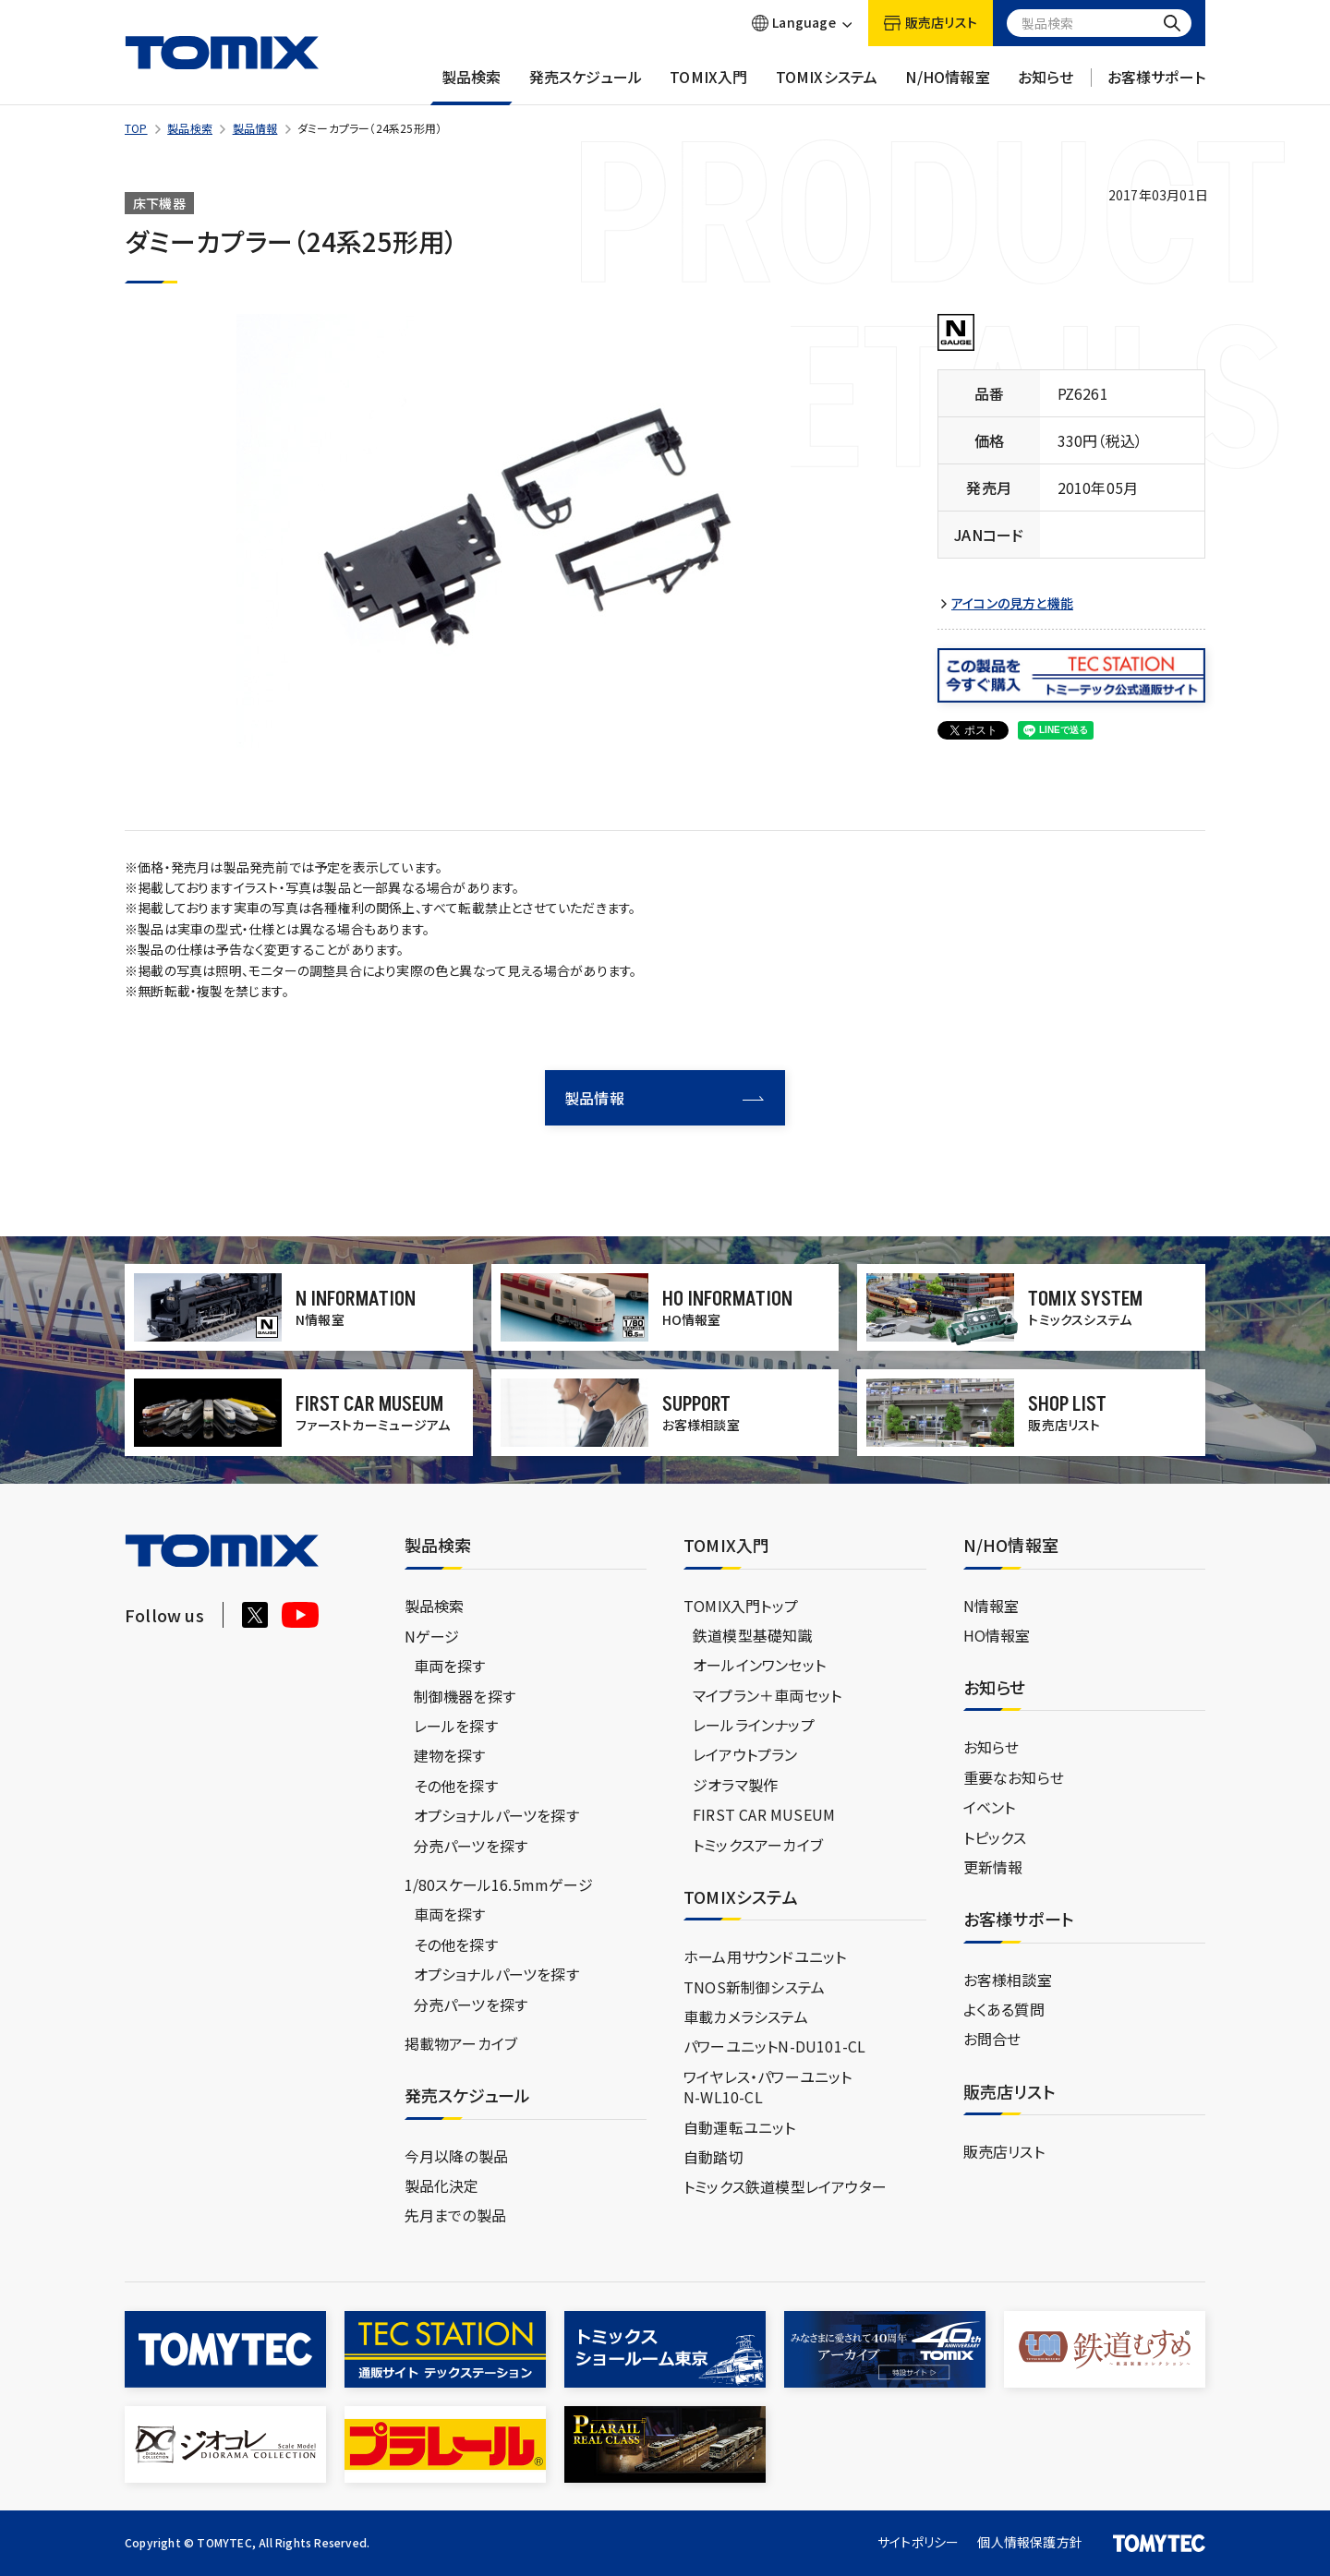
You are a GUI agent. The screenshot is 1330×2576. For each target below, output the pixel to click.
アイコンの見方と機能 (1012, 603)
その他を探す (456, 1786)
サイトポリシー (918, 2542)
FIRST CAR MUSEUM (764, 1814)
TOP (136, 128)
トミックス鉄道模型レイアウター (785, 2186)
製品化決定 (442, 2185)
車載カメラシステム (745, 2016)
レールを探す (456, 1726)
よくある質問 (1004, 2009)
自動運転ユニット (739, 2127)
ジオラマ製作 (735, 1785)
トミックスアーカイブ (758, 1845)
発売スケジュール (586, 85)
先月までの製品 (455, 2215)
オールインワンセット (759, 1665)
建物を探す (450, 1755)
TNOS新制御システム (754, 1987)
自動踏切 (713, 2157)
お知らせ (1046, 85)
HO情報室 (997, 1635)
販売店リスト (1004, 2151)
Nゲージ (432, 1636)
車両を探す (450, 1666)
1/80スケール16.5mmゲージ (499, 1884)
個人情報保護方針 (1029, 2542)
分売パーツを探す (471, 1846)
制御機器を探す (464, 1696)
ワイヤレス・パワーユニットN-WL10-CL (767, 2086)
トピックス (995, 1837)
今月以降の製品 (456, 2156)
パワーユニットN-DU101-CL (774, 2046)
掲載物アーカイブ (461, 2043)
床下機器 (159, 203)
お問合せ (992, 2039)
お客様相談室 (1007, 1979)
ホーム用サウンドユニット (764, 1956)
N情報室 (991, 1606)
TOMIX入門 (708, 85)
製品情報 (255, 128)
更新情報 (993, 1867)
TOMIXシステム (827, 85)
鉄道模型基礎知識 (753, 1635)
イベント (989, 1807)
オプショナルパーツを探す (496, 1815)
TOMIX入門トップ (740, 1606)
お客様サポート (1156, 85)
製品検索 (471, 85)
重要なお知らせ (1013, 1777)
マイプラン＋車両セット (767, 1695)
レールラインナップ (754, 1725)
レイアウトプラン (745, 1754)
